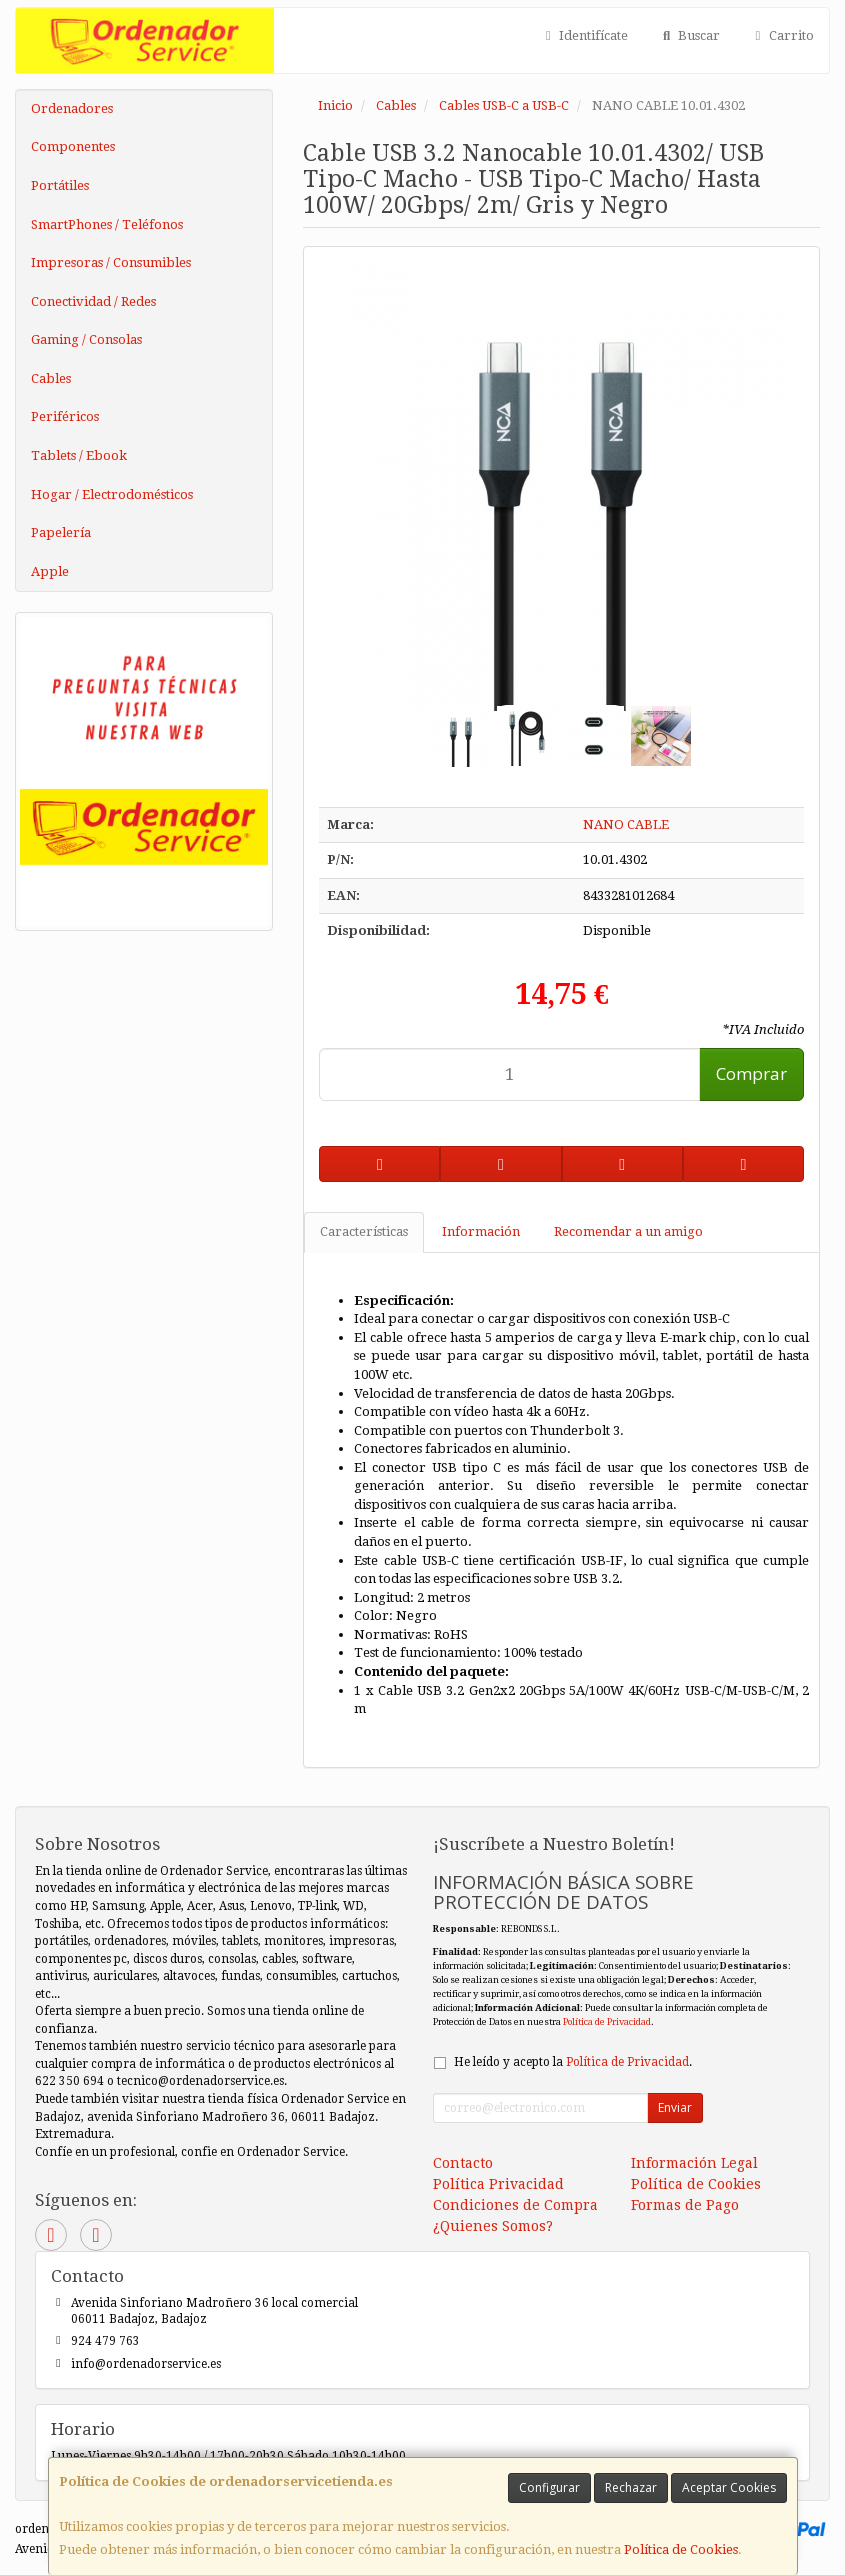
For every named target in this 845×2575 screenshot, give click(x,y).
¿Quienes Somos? (493, 2226)
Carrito (782, 35)
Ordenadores (72, 108)
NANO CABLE (626, 824)
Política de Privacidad (607, 2021)
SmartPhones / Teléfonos (107, 224)
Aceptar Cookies (729, 2487)
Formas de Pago (685, 2205)
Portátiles (60, 185)
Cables (51, 378)
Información (481, 1231)
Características (364, 1231)
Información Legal (694, 2163)
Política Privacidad (498, 2184)
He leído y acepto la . (573, 2062)
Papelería (61, 532)
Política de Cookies (681, 2549)
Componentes (73, 146)
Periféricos (65, 416)
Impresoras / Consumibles (111, 262)
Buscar (688, 35)
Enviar (675, 2107)
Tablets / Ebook (79, 455)
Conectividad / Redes (93, 301)
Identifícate (584, 35)
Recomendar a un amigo (628, 1231)
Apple (50, 571)
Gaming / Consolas (86, 339)
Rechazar (631, 2487)
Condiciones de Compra (515, 2205)
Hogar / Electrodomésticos (112, 494)
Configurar (549, 2487)
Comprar (751, 1073)
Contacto (463, 2163)
